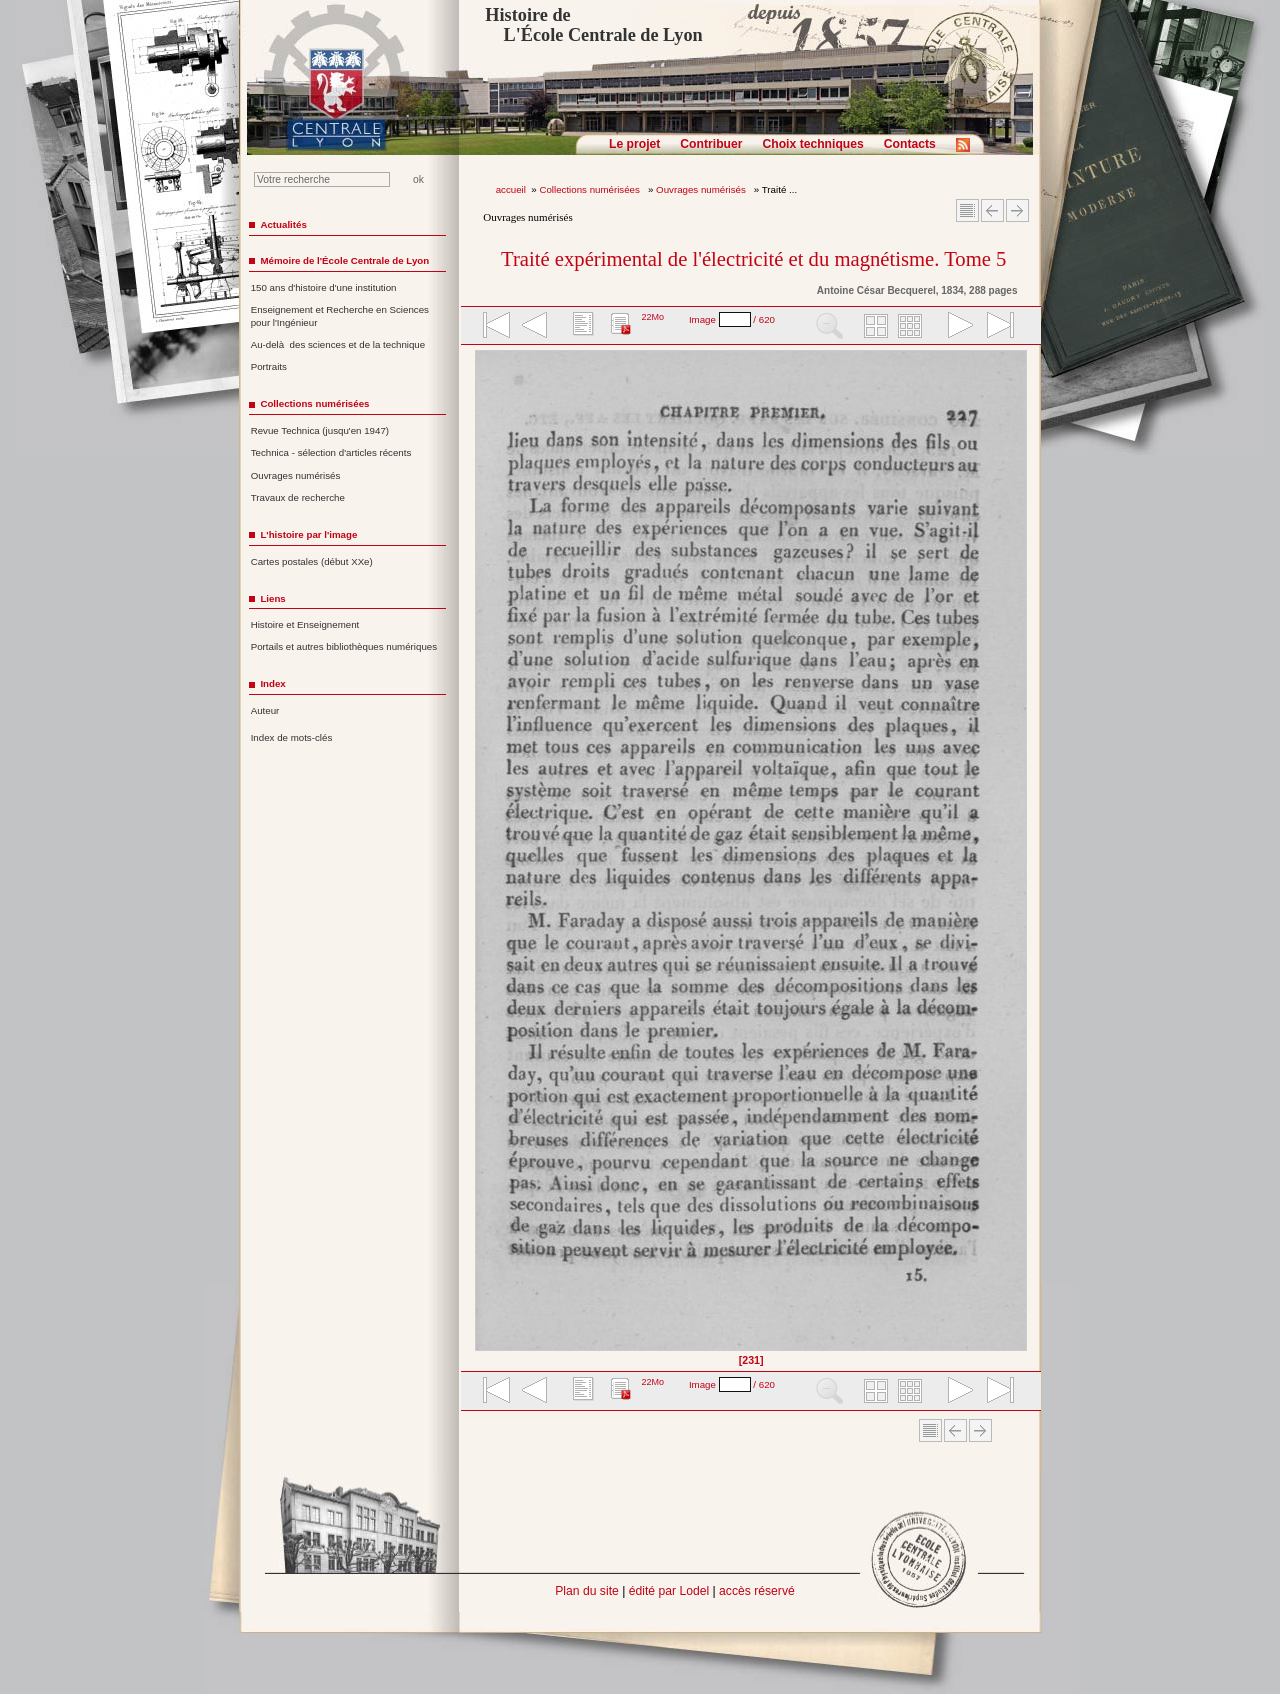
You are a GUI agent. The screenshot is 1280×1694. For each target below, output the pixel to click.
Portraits (269, 366)
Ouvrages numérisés (702, 189)
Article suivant (1017, 210)
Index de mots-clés (292, 737)
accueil (511, 189)
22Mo (652, 317)
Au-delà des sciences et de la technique (338, 344)
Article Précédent (992, 210)
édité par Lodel (669, 1591)
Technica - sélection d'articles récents (331, 452)
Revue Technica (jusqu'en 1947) (320, 430)
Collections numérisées (590, 189)
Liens (272, 598)
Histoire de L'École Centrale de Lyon (593, 25)
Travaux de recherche (298, 497)
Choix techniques (812, 144)
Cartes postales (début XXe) (312, 561)
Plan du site (587, 1591)
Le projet (634, 144)
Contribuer (711, 144)
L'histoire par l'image (308, 534)
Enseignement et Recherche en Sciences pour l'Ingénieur (340, 316)
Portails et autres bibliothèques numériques (344, 646)
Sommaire (967, 210)
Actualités (283, 224)
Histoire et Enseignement (305, 624)
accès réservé (757, 1591)
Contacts (910, 144)
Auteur (265, 710)
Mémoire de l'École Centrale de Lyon (344, 260)
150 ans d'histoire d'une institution (324, 287)
